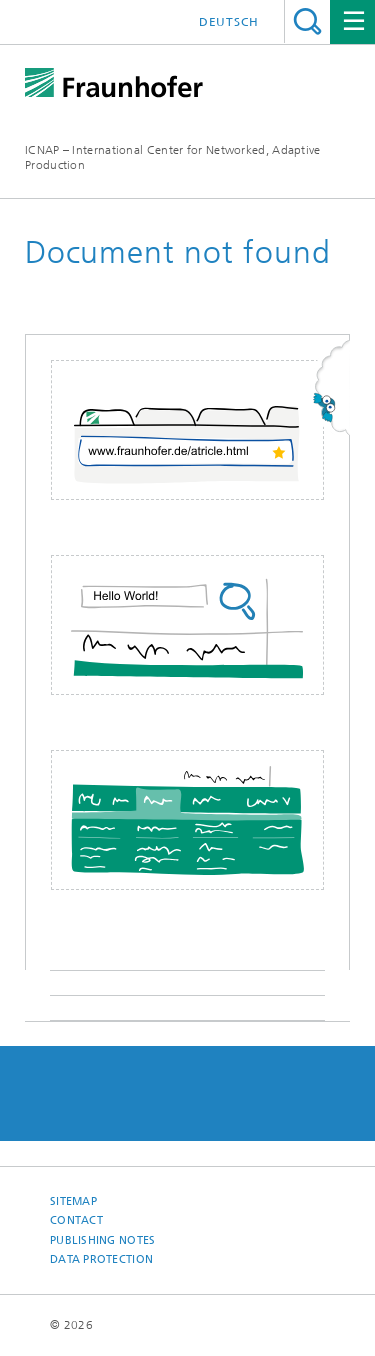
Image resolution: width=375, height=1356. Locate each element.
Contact (76, 1220)
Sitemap (73, 1201)
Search (307, 21)
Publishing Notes (102, 1240)
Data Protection (101, 1259)
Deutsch (229, 22)
